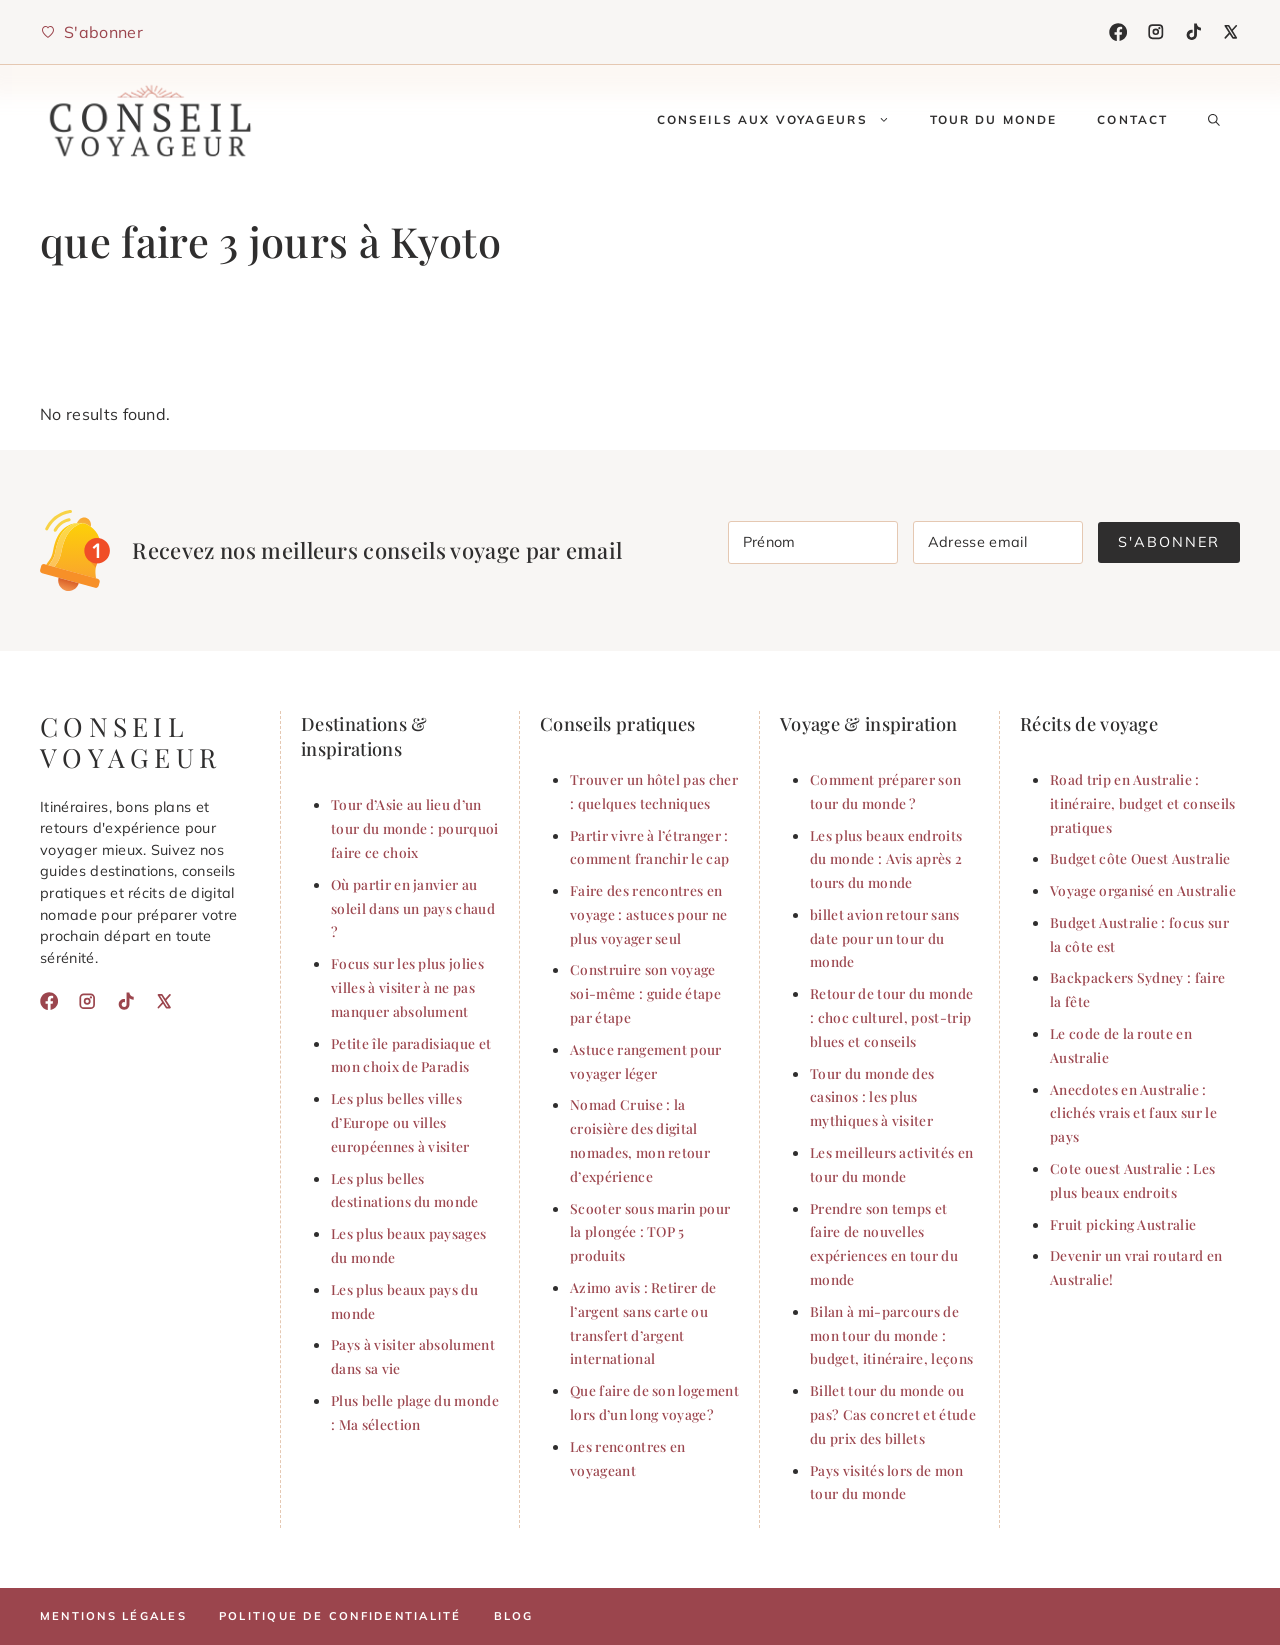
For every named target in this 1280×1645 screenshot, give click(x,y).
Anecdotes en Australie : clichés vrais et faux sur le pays (1133, 1113)
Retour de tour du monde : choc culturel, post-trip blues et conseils (891, 1017)
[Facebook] (1118, 32)
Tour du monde (994, 119)
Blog (514, 1616)
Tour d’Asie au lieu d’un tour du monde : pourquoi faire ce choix (415, 828)
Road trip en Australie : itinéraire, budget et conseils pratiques (1143, 803)
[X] (1231, 32)
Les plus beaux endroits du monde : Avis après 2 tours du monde (886, 859)
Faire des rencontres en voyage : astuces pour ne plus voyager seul (649, 914)
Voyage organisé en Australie (1143, 890)
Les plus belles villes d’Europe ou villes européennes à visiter (400, 1122)
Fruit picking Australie (1123, 1224)
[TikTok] (1194, 32)
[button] (1214, 120)
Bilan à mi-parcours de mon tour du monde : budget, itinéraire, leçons (891, 1335)
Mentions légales (113, 1616)
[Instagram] (1156, 32)
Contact (1132, 119)
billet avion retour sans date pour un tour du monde (885, 938)
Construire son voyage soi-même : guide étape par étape (645, 993)
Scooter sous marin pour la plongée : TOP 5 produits (650, 1232)
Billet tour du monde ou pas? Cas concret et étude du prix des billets (893, 1414)
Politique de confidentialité (340, 1616)
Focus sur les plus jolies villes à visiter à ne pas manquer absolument (407, 987)
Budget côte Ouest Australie (1140, 858)
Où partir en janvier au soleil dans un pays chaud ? (413, 908)
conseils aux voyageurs (783, 120)
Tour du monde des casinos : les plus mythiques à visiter (872, 1097)
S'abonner (1169, 542)
